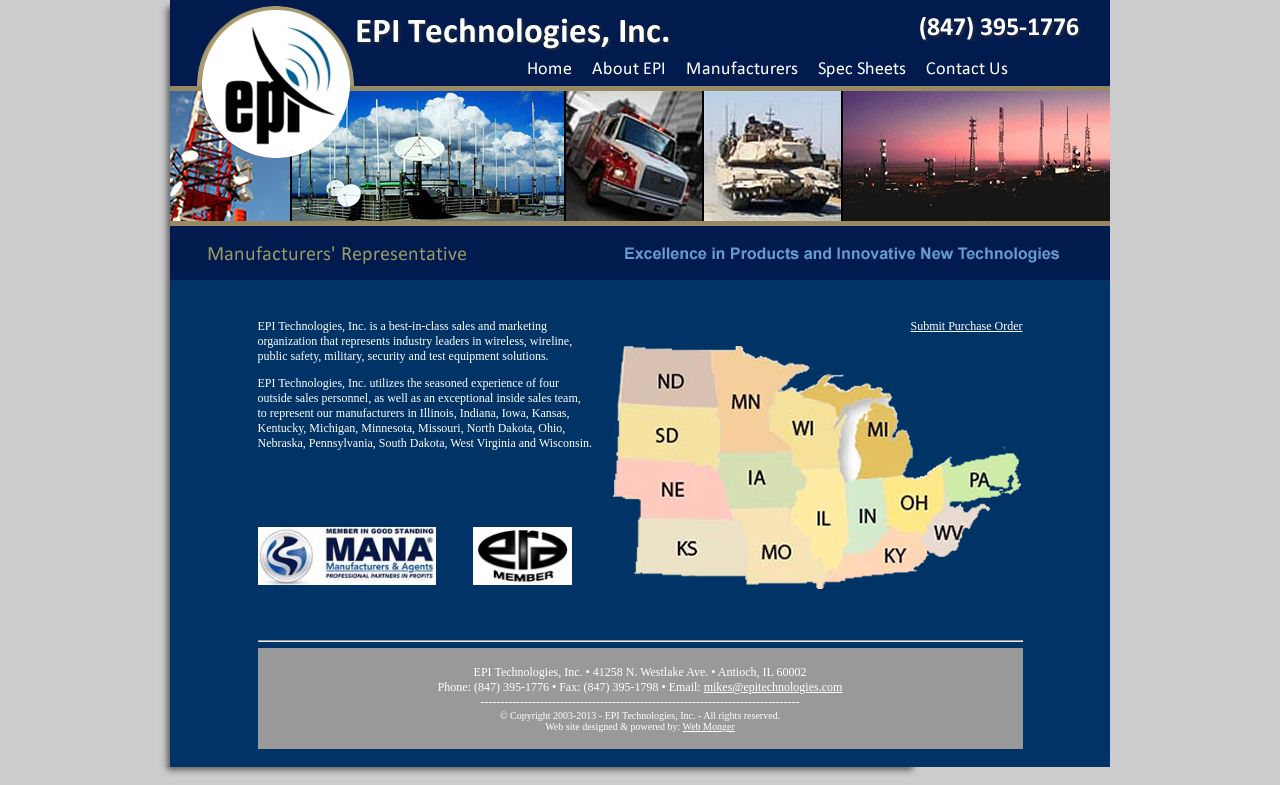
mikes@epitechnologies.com (773, 687)
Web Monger (709, 726)
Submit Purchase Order (967, 326)
